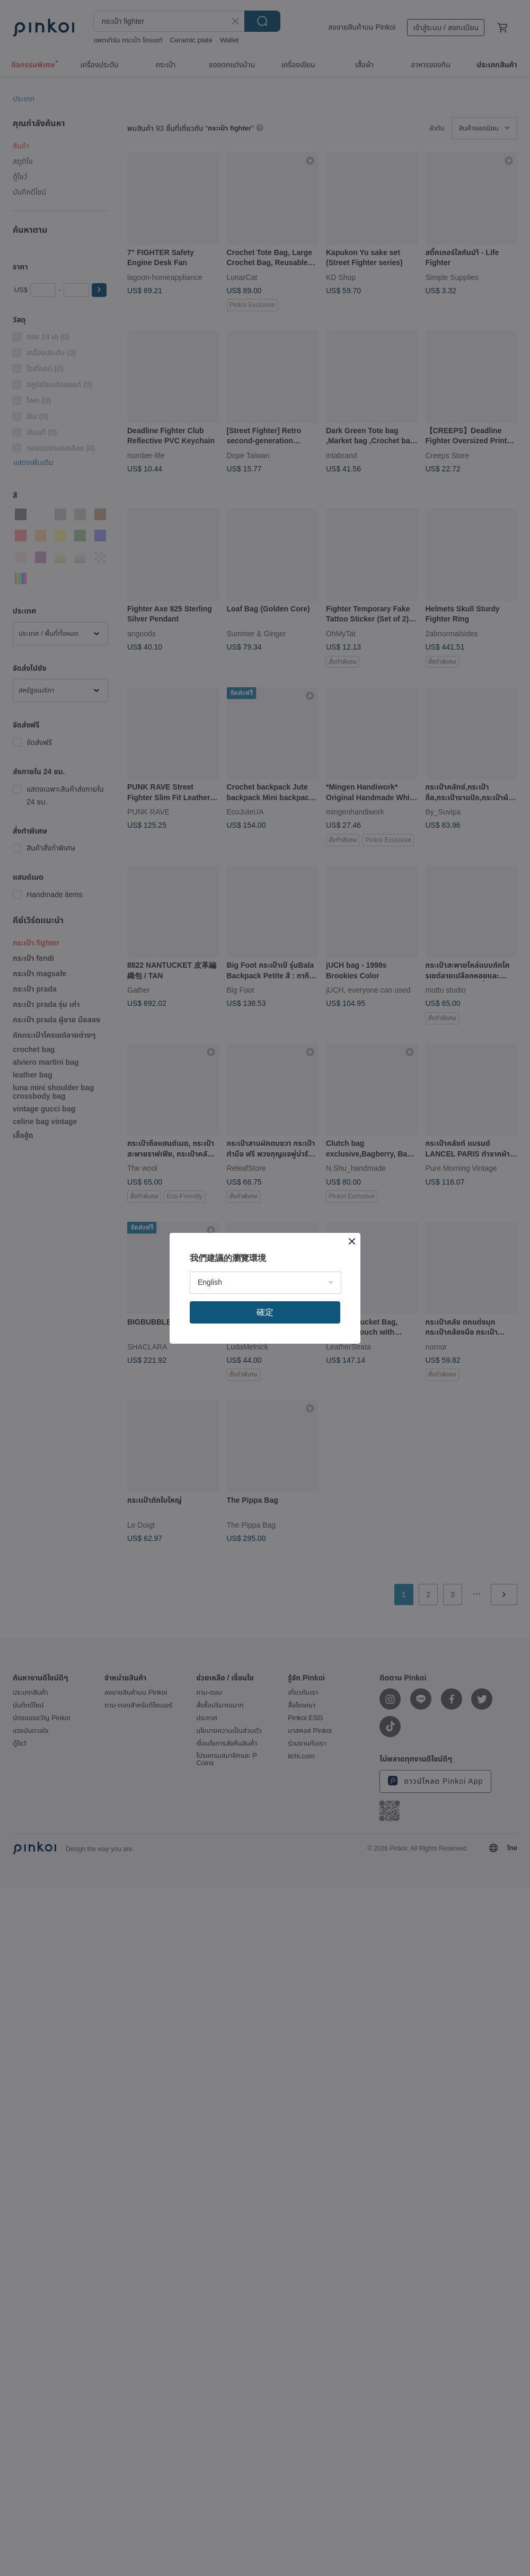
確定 (265, 1312)
